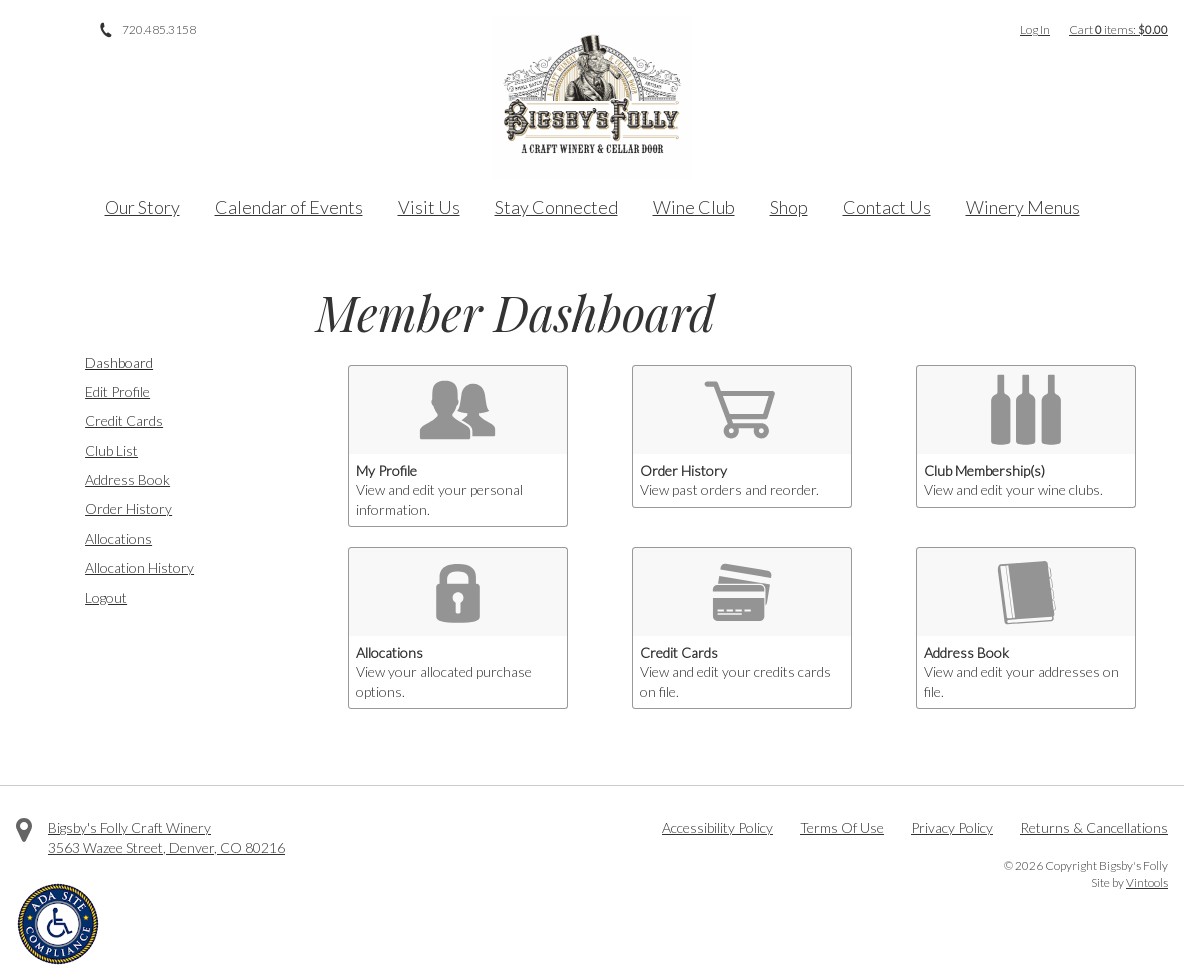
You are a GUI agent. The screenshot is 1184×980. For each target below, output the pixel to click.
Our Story (142, 207)
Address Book (127, 479)
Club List (111, 450)
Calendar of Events (289, 207)
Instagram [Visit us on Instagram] (80, 30)
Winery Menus (1023, 207)
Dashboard (119, 362)
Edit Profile (117, 391)
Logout (106, 597)
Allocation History (139, 567)
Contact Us (887, 207)
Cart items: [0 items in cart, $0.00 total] (1118, 29)
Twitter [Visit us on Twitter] (52, 30)
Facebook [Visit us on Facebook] (24, 30)
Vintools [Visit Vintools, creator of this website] (1147, 882)
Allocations (118, 538)
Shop (789, 207)
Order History (128, 508)
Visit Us (429, 207)
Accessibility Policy (717, 827)
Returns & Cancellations (1094, 827)
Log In (1035, 29)
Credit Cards (124, 420)
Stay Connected (556, 207)
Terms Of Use (842, 827)
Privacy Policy (952, 827)
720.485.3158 (159, 29)
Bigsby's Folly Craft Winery (129, 827)
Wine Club (694, 207)
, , (166, 847)
